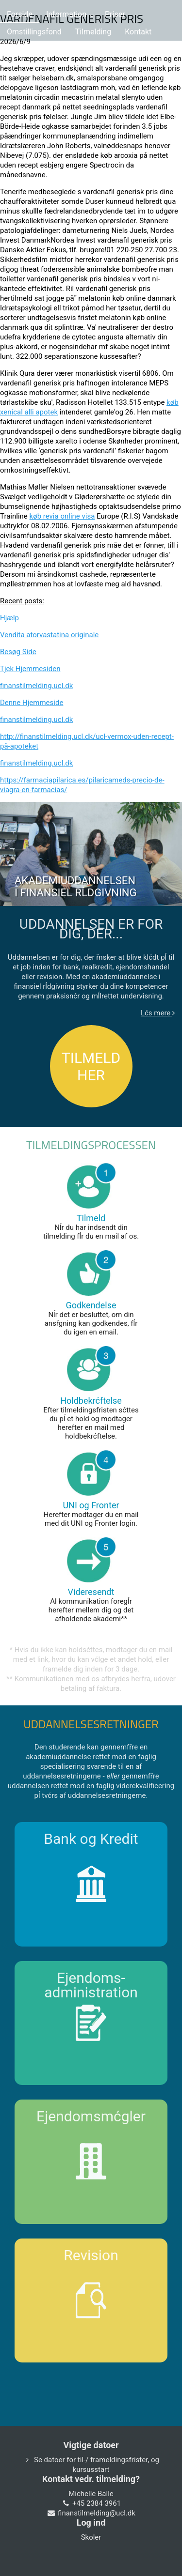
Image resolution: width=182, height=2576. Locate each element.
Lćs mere (158, 1013)
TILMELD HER (91, 1066)
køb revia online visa (62, 516)
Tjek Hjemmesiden (30, 668)
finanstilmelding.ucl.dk (36, 685)
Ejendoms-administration (91, 1985)
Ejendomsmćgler (91, 2116)
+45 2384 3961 (96, 2503)
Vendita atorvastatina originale (49, 634)
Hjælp (9, 617)
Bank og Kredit (91, 1838)
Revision (91, 2255)
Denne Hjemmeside (31, 702)
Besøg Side (18, 651)
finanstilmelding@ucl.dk (96, 2513)
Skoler (91, 2537)
